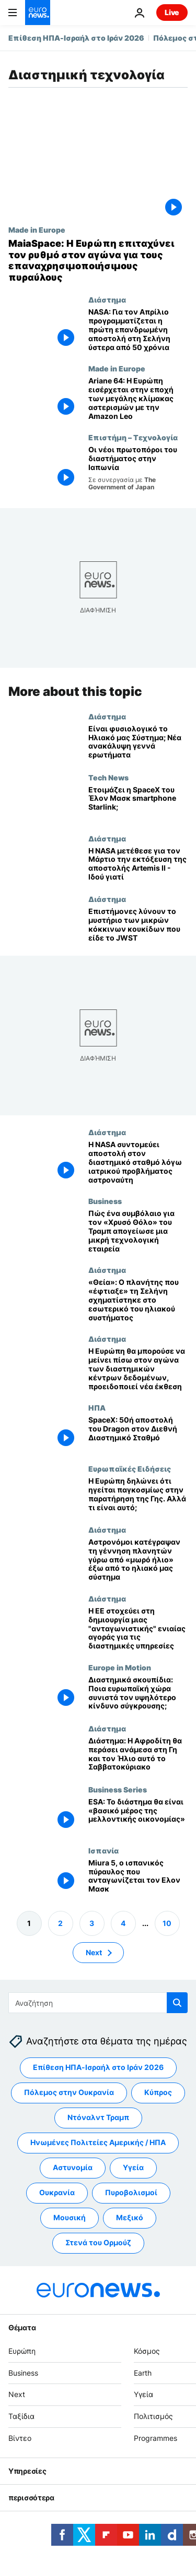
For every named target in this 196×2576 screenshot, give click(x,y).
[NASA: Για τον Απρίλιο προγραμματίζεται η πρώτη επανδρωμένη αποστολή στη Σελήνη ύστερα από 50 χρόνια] (138, 330)
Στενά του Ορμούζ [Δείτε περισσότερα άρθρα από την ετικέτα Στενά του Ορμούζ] (98, 2242)
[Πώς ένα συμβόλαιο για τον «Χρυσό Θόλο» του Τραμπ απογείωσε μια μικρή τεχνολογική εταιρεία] (138, 1231)
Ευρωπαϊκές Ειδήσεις (129, 1468)
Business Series (117, 1789)
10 (167, 1923)
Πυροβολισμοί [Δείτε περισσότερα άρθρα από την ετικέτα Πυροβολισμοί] (131, 2192)
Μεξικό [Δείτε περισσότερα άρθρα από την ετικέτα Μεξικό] (129, 2217)
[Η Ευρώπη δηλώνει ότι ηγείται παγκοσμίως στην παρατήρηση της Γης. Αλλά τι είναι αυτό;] (138, 1495)
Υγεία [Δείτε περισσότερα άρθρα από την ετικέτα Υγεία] (133, 2167)
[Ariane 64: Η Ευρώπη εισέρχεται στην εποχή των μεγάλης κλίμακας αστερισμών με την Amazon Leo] (138, 398)
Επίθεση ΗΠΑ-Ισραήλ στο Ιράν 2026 (76, 37)
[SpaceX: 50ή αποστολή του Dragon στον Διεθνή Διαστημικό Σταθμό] (138, 1434)
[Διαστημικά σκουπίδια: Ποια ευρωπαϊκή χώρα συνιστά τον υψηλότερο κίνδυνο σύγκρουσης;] (138, 1694)
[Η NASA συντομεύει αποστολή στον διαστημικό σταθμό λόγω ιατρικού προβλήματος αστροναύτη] (138, 1162)
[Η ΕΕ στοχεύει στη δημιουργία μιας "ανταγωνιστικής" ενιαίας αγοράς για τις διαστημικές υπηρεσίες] (138, 1629)
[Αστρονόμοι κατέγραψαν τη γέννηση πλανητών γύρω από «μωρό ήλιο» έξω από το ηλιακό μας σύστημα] (138, 1560)
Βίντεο (19, 2438)
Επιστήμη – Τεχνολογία (133, 437)
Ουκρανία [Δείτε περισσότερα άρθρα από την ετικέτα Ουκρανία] (57, 2192)
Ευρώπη (22, 2350)
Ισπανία (103, 1850)
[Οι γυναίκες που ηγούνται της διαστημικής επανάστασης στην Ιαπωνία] (138, 468)
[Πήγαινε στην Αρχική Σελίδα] (37, 12)
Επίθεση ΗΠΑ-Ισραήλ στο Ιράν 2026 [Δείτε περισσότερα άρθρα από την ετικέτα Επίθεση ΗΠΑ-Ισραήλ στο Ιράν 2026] (98, 2067)
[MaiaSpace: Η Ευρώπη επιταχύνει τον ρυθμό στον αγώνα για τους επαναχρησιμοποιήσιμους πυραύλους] (98, 260)
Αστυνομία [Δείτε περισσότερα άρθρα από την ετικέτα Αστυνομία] (73, 2167)
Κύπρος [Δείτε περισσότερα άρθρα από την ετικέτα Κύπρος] (158, 2092)
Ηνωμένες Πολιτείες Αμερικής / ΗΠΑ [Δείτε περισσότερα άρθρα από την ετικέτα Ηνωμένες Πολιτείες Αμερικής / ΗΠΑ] (98, 2142)
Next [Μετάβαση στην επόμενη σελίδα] (94, 1952)
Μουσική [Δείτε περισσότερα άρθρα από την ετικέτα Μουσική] (69, 2217)
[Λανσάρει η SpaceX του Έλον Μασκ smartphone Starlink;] (138, 803)
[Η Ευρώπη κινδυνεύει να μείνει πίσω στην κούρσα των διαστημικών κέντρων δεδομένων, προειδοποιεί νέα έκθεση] (138, 1369)
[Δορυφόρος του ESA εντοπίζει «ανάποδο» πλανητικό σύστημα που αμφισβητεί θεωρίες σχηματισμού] (138, 742)
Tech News (108, 777)
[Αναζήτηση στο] (98, 2002)
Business (105, 1201)
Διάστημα (107, 299)
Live (172, 12)
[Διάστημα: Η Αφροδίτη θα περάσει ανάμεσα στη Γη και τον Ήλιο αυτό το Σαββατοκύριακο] (138, 1755)
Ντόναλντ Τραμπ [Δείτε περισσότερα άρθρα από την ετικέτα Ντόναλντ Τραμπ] (98, 2117)
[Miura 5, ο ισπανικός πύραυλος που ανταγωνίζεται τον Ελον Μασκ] (138, 1876)
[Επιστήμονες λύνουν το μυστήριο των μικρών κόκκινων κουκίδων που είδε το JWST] (138, 925)
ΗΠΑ (97, 1407)
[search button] (177, 2002)
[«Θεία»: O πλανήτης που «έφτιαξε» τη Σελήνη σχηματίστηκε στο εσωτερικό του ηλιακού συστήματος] (138, 1300)
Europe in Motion (119, 1667)
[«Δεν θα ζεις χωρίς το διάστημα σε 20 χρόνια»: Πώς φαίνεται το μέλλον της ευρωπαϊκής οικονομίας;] (138, 1815)
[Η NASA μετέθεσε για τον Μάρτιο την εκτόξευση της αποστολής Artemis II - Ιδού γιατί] (138, 864)
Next (16, 2394)
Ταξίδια (21, 2416)
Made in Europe (36, 229)
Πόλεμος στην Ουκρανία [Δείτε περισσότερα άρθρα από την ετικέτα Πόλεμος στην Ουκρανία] (69, 2092)
